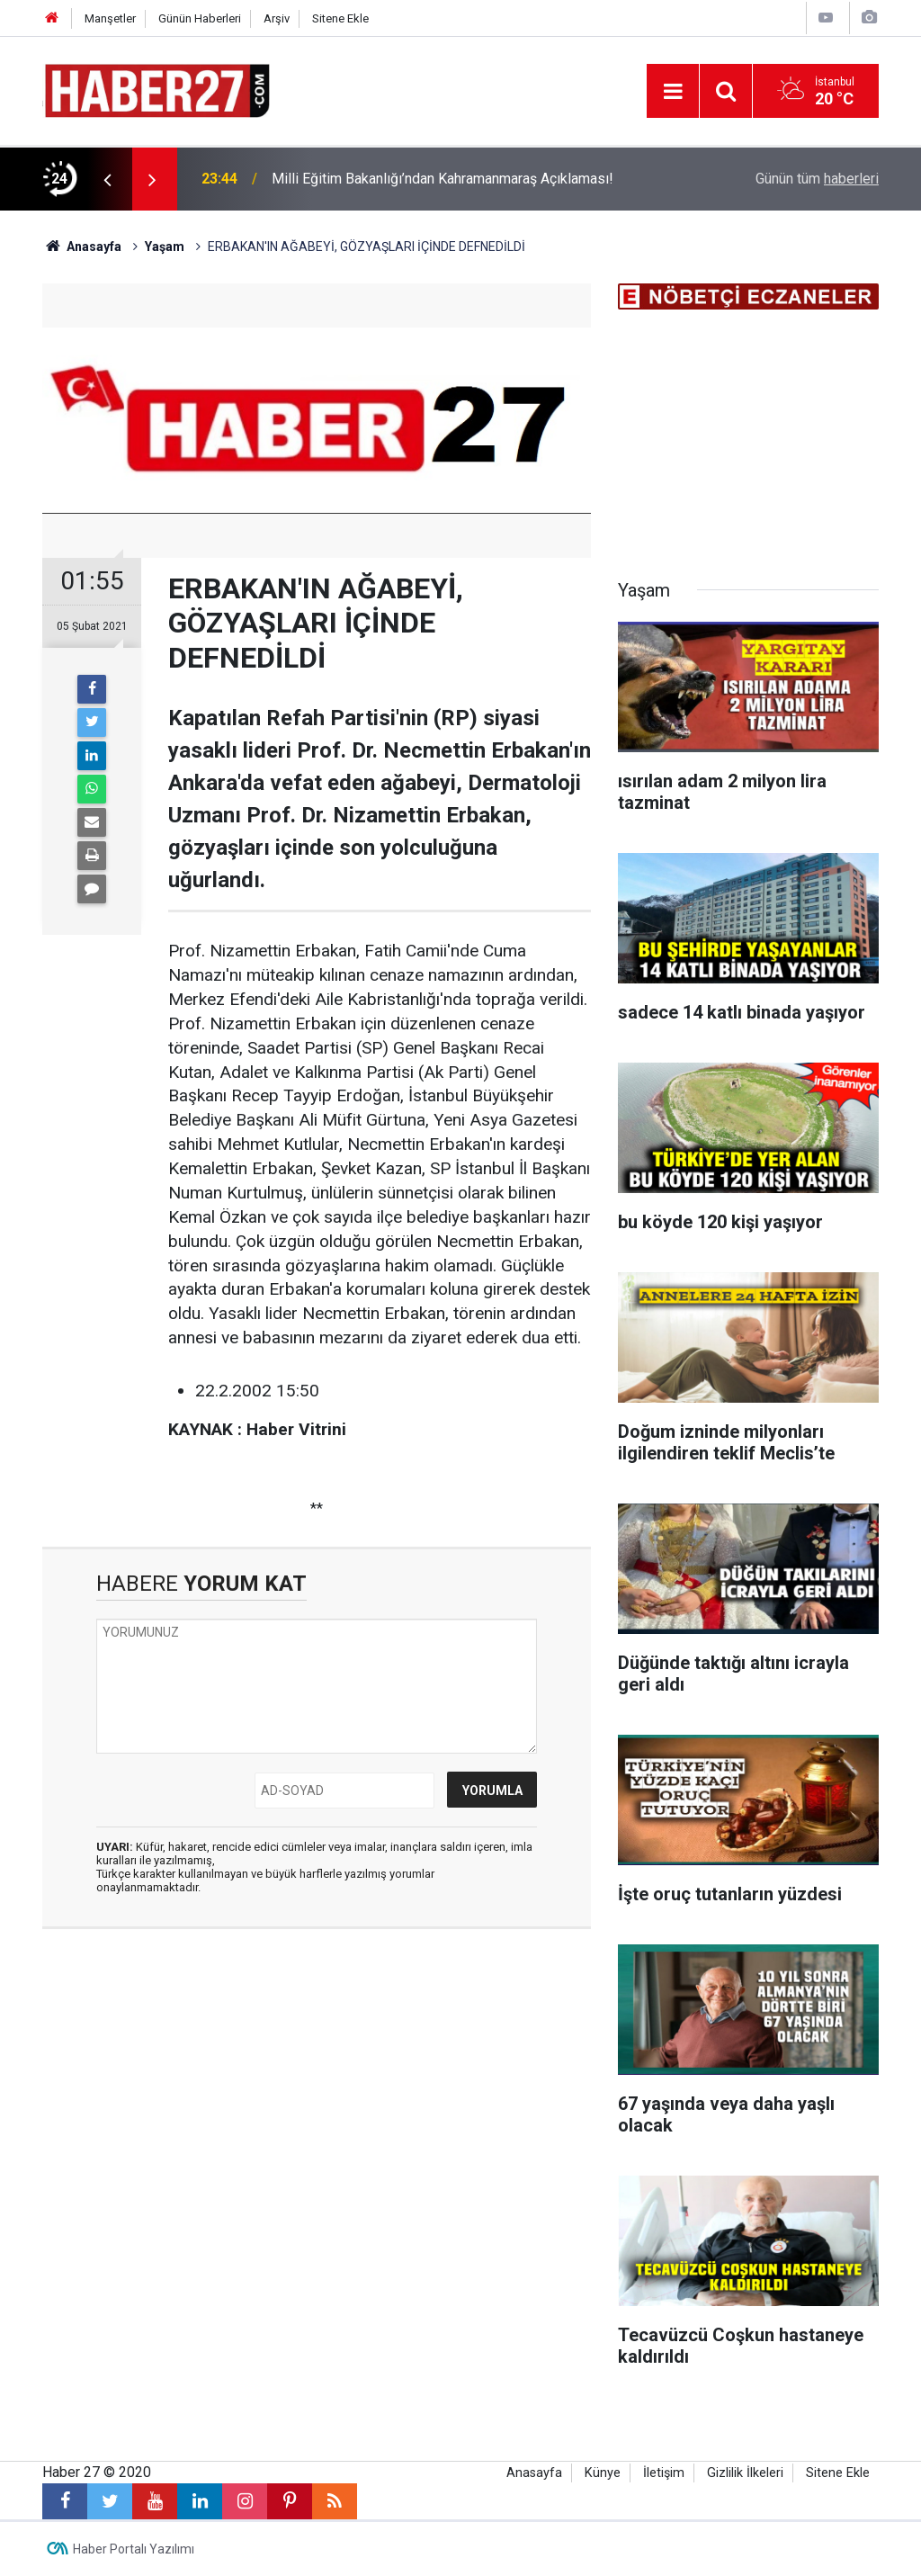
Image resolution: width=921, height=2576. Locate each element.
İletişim (663, 2473)
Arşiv (277, 18)
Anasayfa (534, 2473)
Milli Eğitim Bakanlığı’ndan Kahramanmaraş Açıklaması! (442, 178)
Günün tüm (817, 178)
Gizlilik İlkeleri (745, 2473)
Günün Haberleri (199, 18)
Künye (603, 2473)
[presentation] (107, 179)
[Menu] (673, 92)
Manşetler (110, 18)
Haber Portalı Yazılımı (133, 2549)
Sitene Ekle (340, 18)
